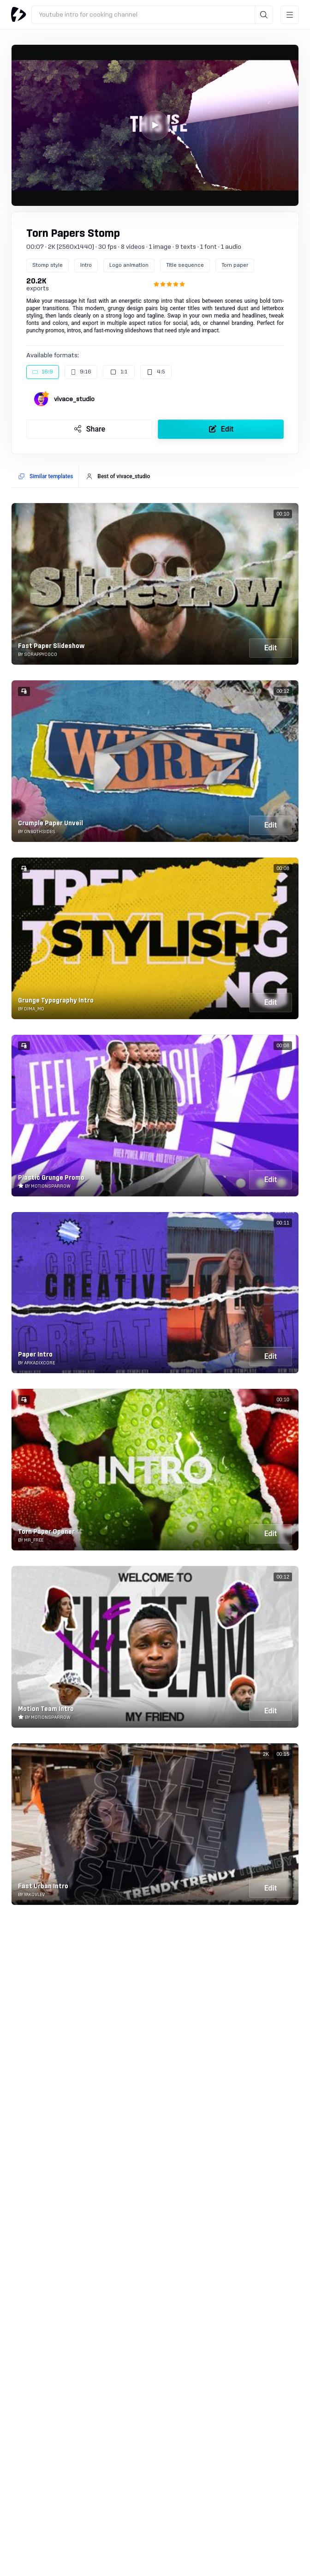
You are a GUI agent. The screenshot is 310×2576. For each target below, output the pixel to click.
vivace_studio (74, 399)
